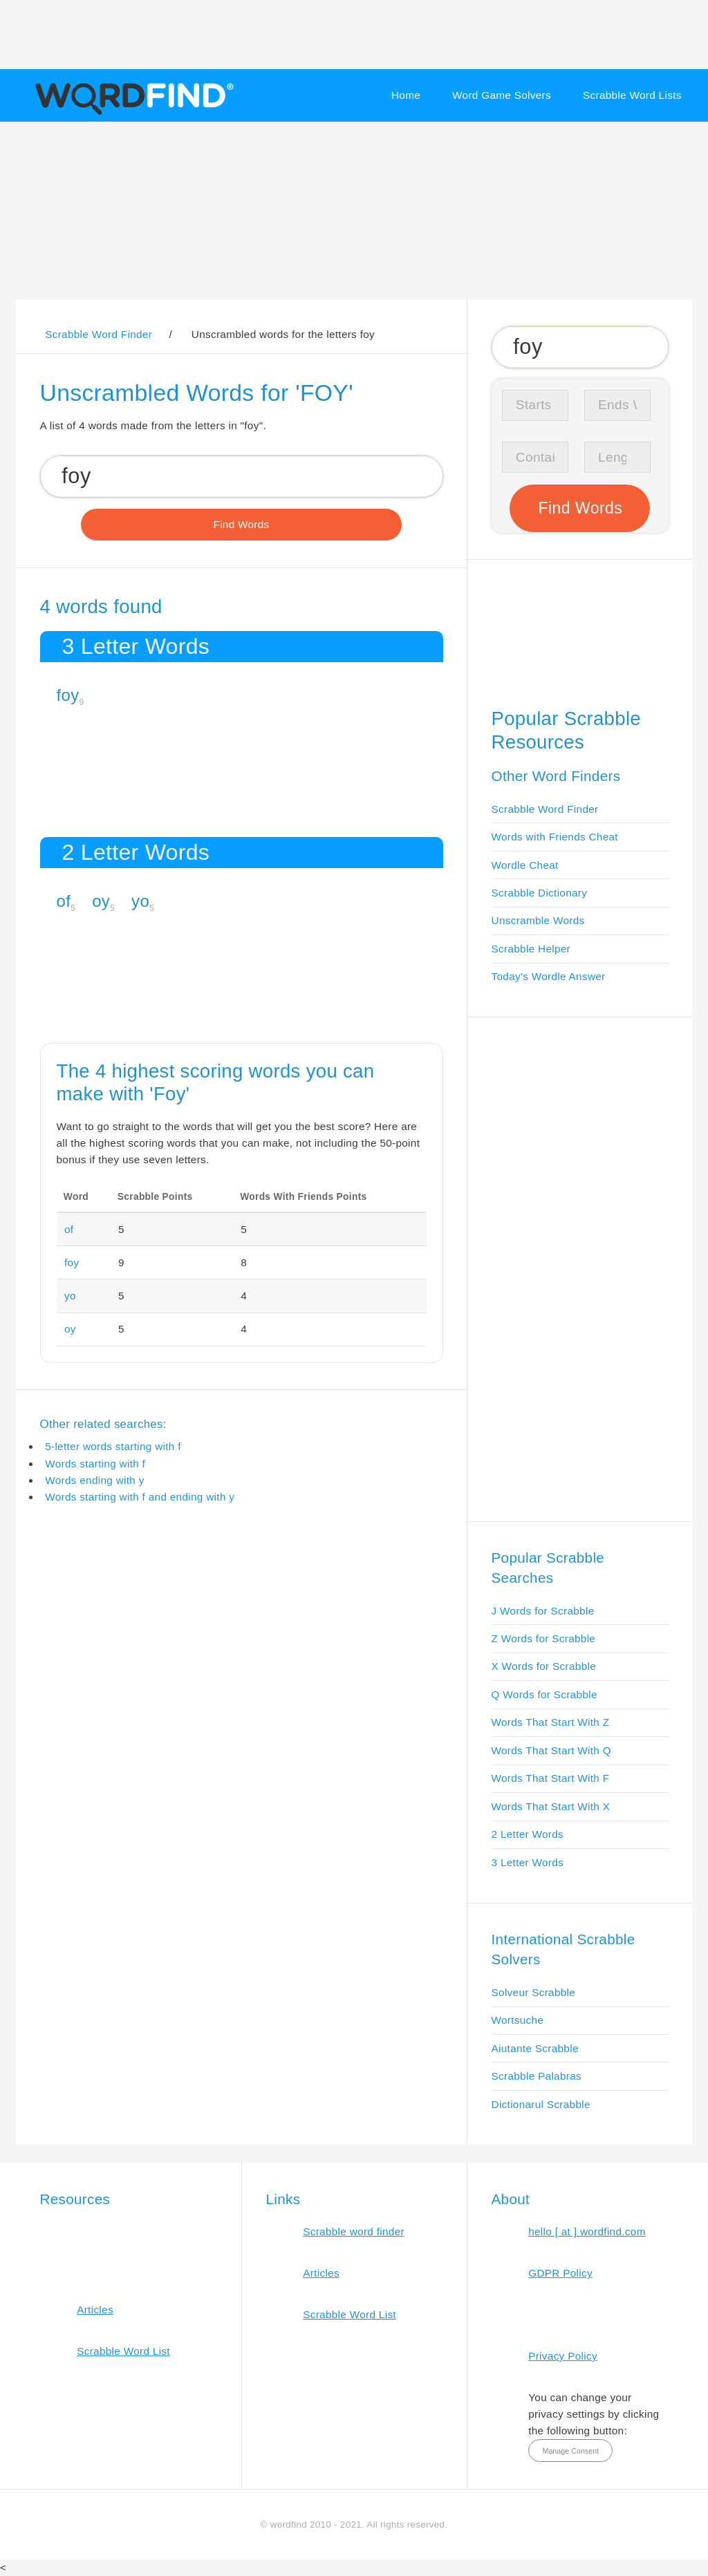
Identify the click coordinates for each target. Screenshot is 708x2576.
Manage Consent (570, 2451)
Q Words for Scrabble (544, 1694)
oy (101, 901)
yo (140, 901)
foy (68, 695)
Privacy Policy (562, 2356)
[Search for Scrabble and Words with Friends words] (241, 476)
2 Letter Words (528, 1834)
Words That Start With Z (551, 1722)
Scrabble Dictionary (540, 893)
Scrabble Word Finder (545, 809)
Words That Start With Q (551, 1750)
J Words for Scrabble (543, 1611)
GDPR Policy (560, 2273)
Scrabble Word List (123, 2351)
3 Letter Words (528, 1862)
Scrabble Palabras (536, 2076)
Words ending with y (95, 1480)
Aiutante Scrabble (535, 2048)
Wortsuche (518, 2020)
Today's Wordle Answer (549, 976)
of (64, 901)
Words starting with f (95, 1463)
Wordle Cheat (525, 865)
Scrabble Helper (531, 949)
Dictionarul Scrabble (541, 2104)
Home (405, 95)
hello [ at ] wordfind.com (587, 2231)
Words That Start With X (551, 1806)
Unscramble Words (538, 920)
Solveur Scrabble (534, 1992)
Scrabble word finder (353, 2231)
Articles (95, 2309)
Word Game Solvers (501, 95)
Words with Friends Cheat (555, 837)
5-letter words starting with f (113, 1446)
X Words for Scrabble (544, 1666)
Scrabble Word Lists (632, 95)
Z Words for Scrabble (544, 1638)
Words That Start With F (551, 1778)
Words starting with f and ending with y (139, 1497)
